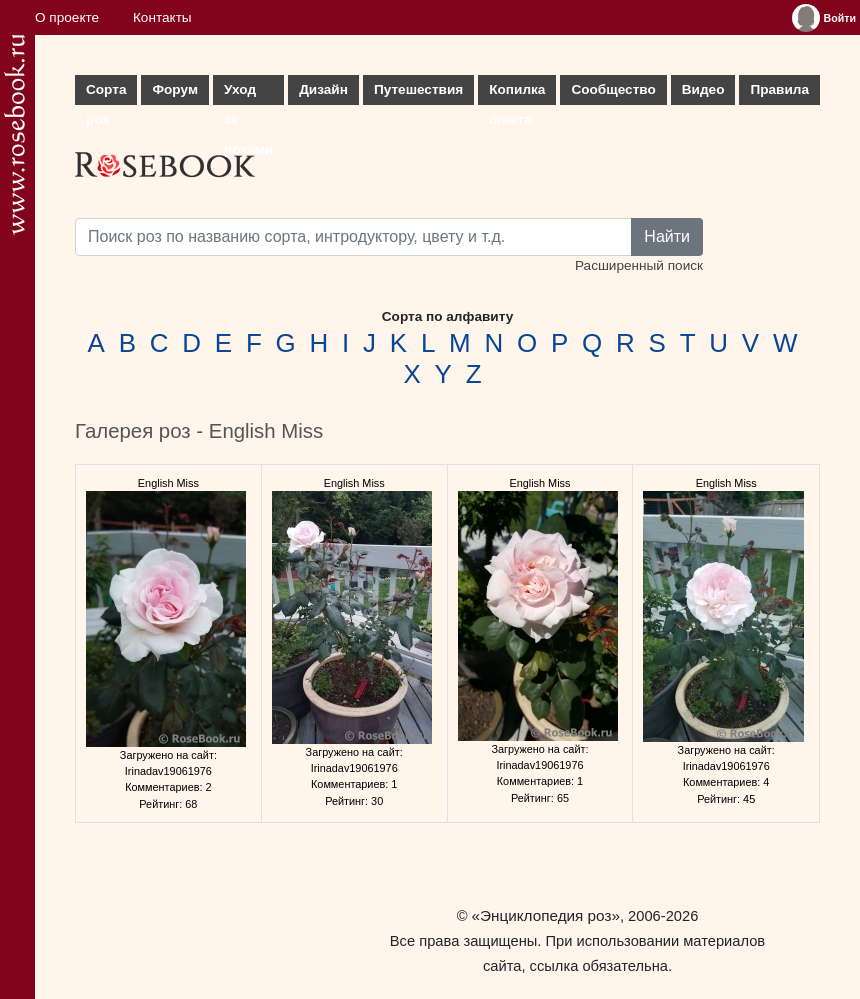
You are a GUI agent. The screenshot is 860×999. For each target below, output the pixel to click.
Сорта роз (106, 93)
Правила (779, 89)
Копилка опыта (517, 93)
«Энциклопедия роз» (546, 915)
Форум (174, 89)
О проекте (67, 17)
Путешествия (418, 89)
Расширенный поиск (639, 265)
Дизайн (323, 89)
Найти (667, 236)
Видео (703, 89)
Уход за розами (248, 93)
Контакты (162, 17)
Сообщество (613, 89)
